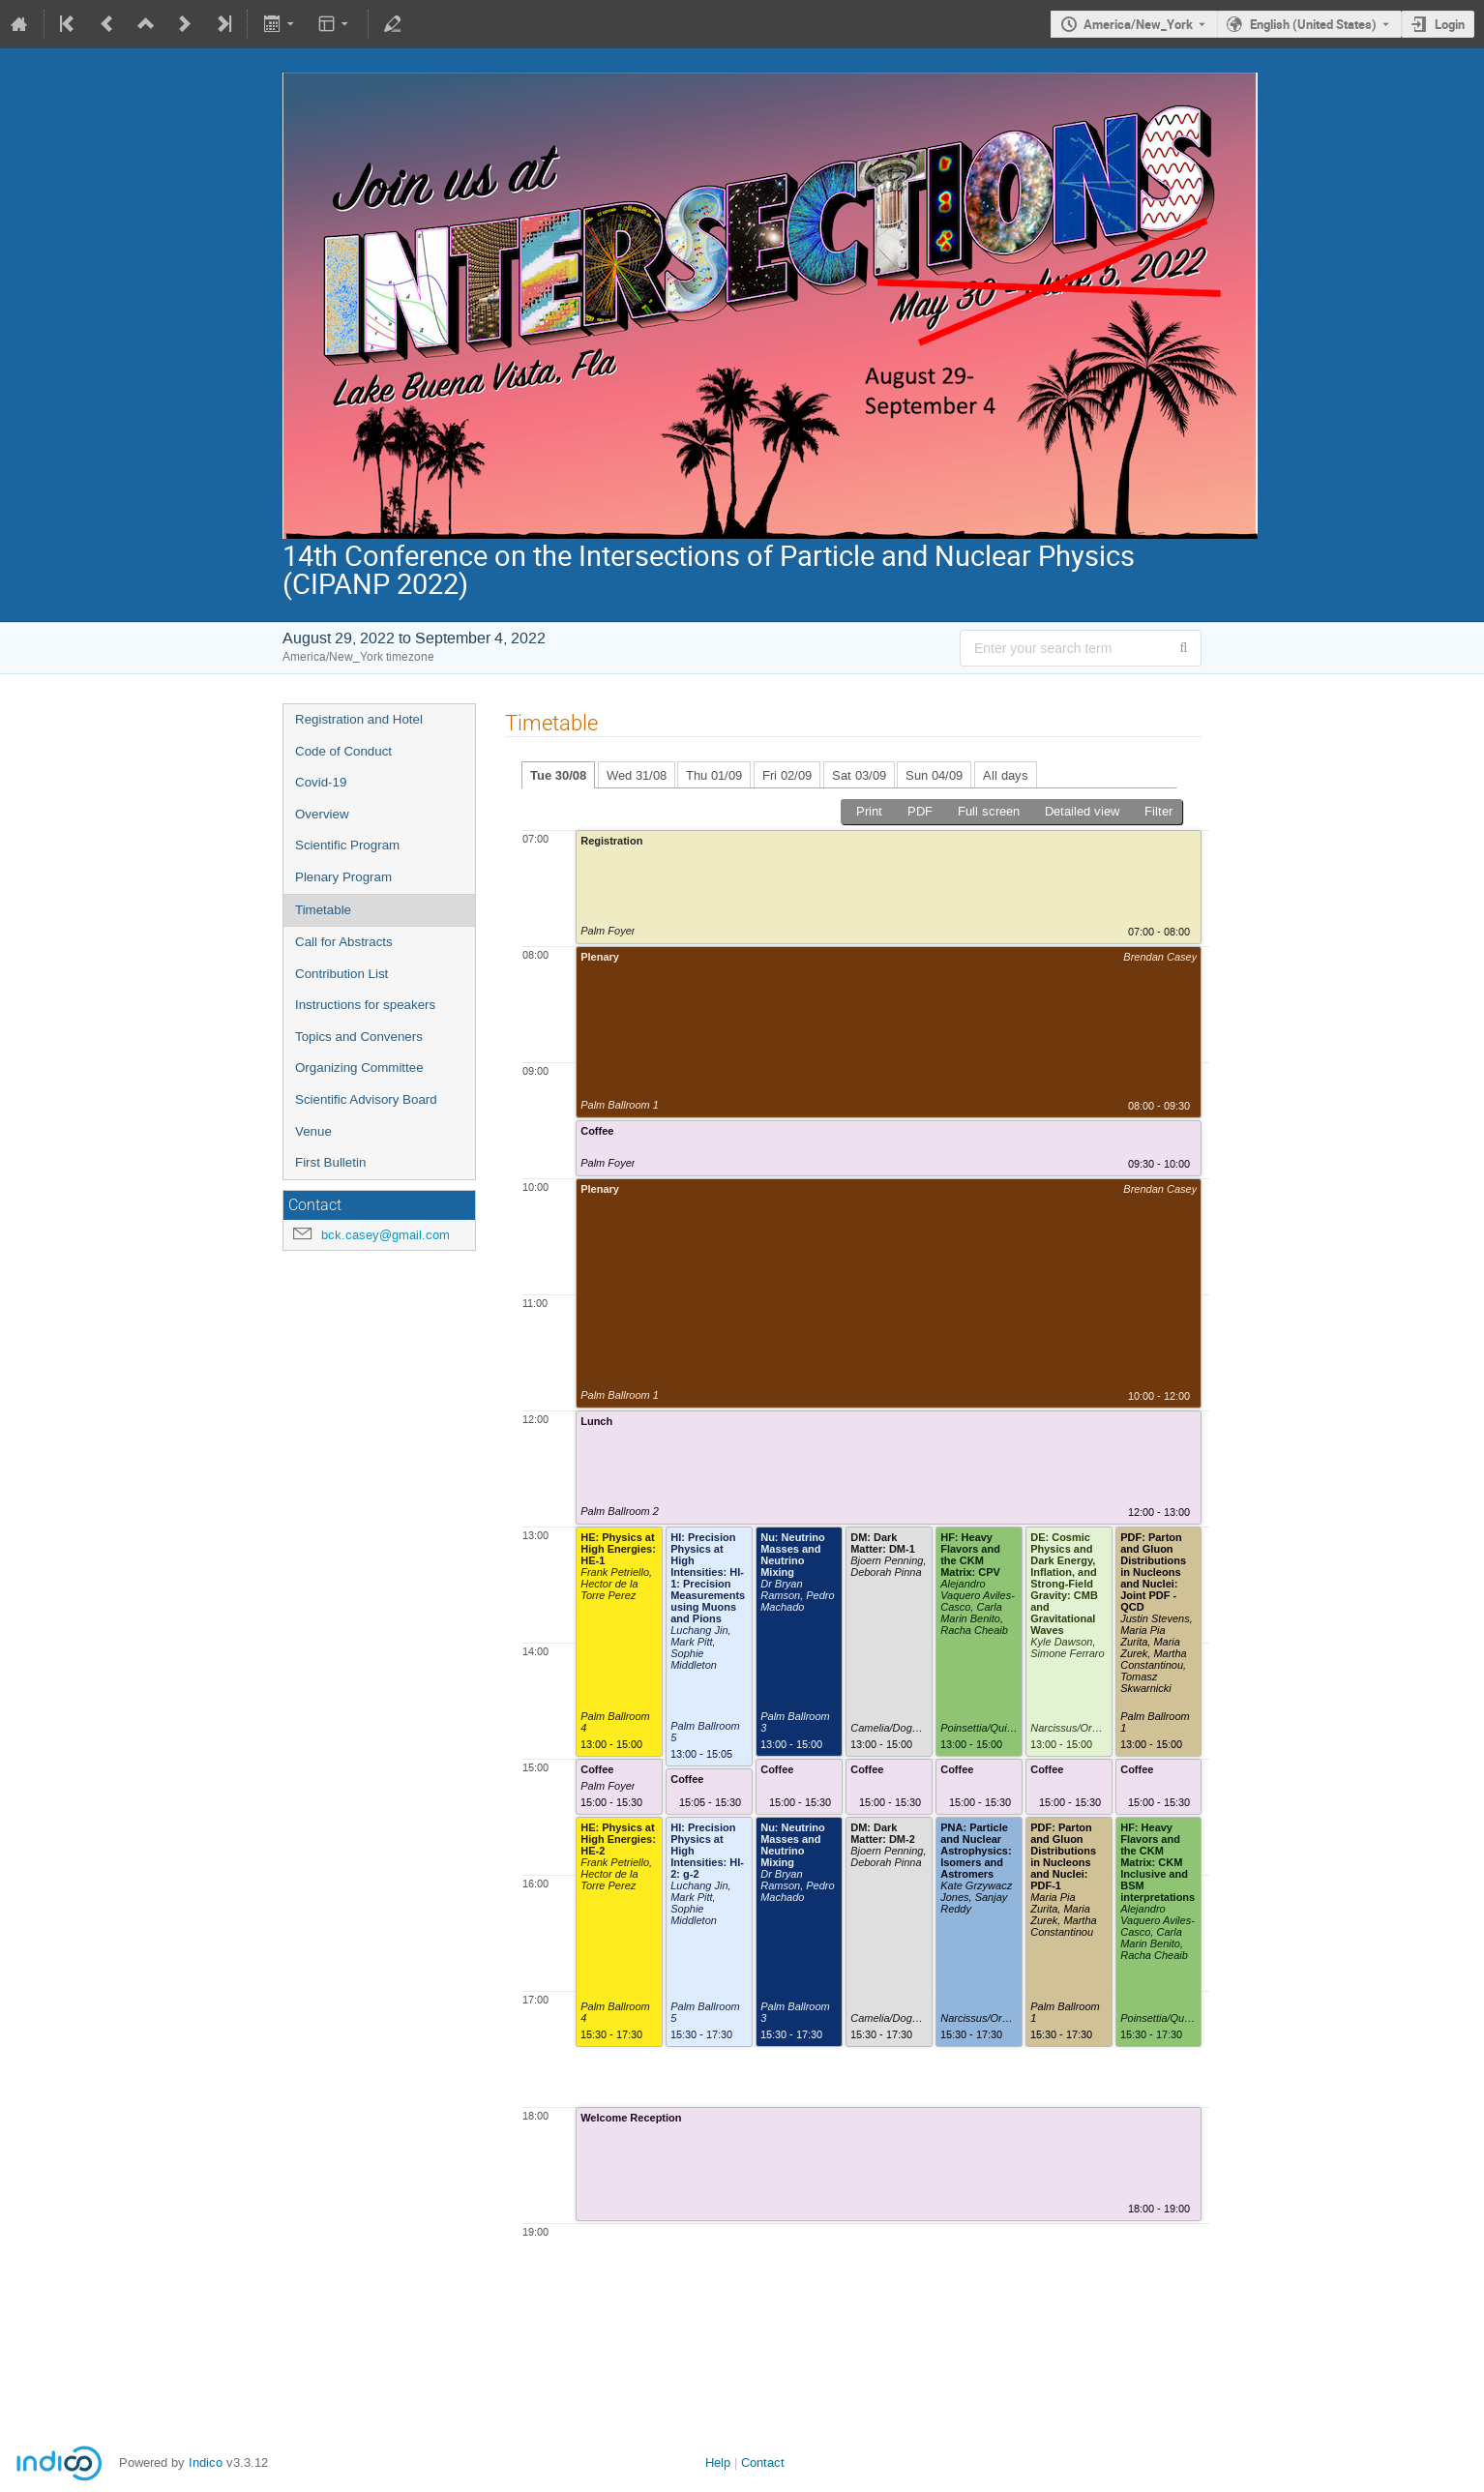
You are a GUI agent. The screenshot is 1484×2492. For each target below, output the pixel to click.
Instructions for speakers (365, 1004)
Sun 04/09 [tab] (934, 775)
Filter (1158, 811)
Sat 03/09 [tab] (859, 775)
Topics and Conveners (359, 1036)
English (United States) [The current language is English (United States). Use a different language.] (1313, 24)
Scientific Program (347, 845)
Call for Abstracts (344, 941)
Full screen (989, 811)
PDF (920, 811)
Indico (206, 2462)
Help (717, 2462)
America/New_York (1138, 24)
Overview (322, 814)
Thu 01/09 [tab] (714, 775)
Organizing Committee (359, 1067)
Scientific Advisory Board (366, 1099)
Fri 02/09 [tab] (787, 775)
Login (1450, 24)
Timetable (323, 910)
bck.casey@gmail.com (385, 1235)
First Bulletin (330, 1162)
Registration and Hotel (359, 719)
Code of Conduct (343, 751)
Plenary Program (343, 877)
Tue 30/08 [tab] (558, 775)
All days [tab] (1005, 775)
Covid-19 (320, 782)
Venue (313, 1131)
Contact (763, 2462)
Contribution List (341, 973)
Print (869, 811)
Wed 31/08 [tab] (637, 775)
